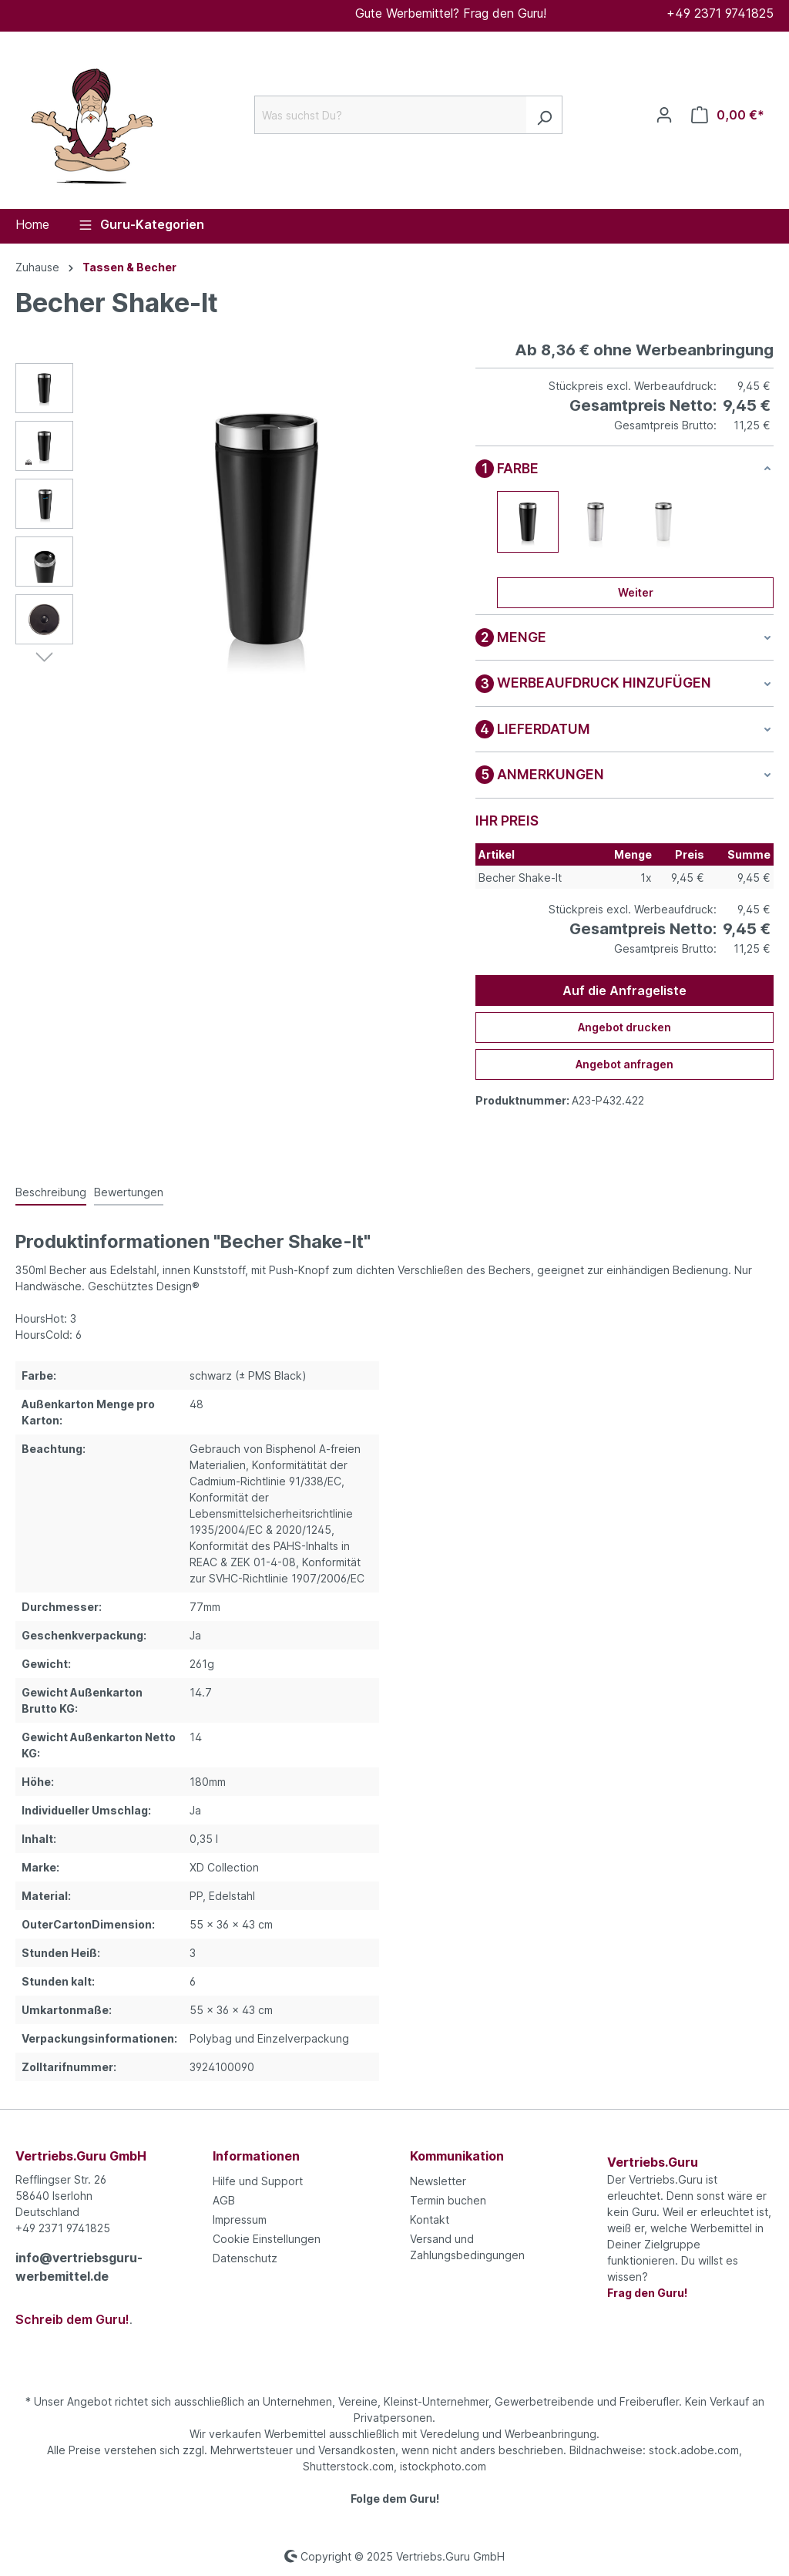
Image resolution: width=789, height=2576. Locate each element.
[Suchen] (544, 115)
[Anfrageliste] (728, 114)
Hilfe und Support (258, 2181)
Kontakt (429, 2219)
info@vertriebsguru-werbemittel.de (79, 2267)
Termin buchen (448, 2200)
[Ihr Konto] (664, 114)
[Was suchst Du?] (390, 115)
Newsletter (438, 2181)
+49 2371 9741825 (720, 13)
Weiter (635, 592)
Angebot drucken (624, 1027)
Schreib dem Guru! (72, 2319)
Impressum (240, 2219)
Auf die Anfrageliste (624, 990)
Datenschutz (245, 2258)
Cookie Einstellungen (267, 2238)
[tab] (50, 1193)
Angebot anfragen (624, 1064)
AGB (224, 2200)
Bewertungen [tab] (128, 1192)
